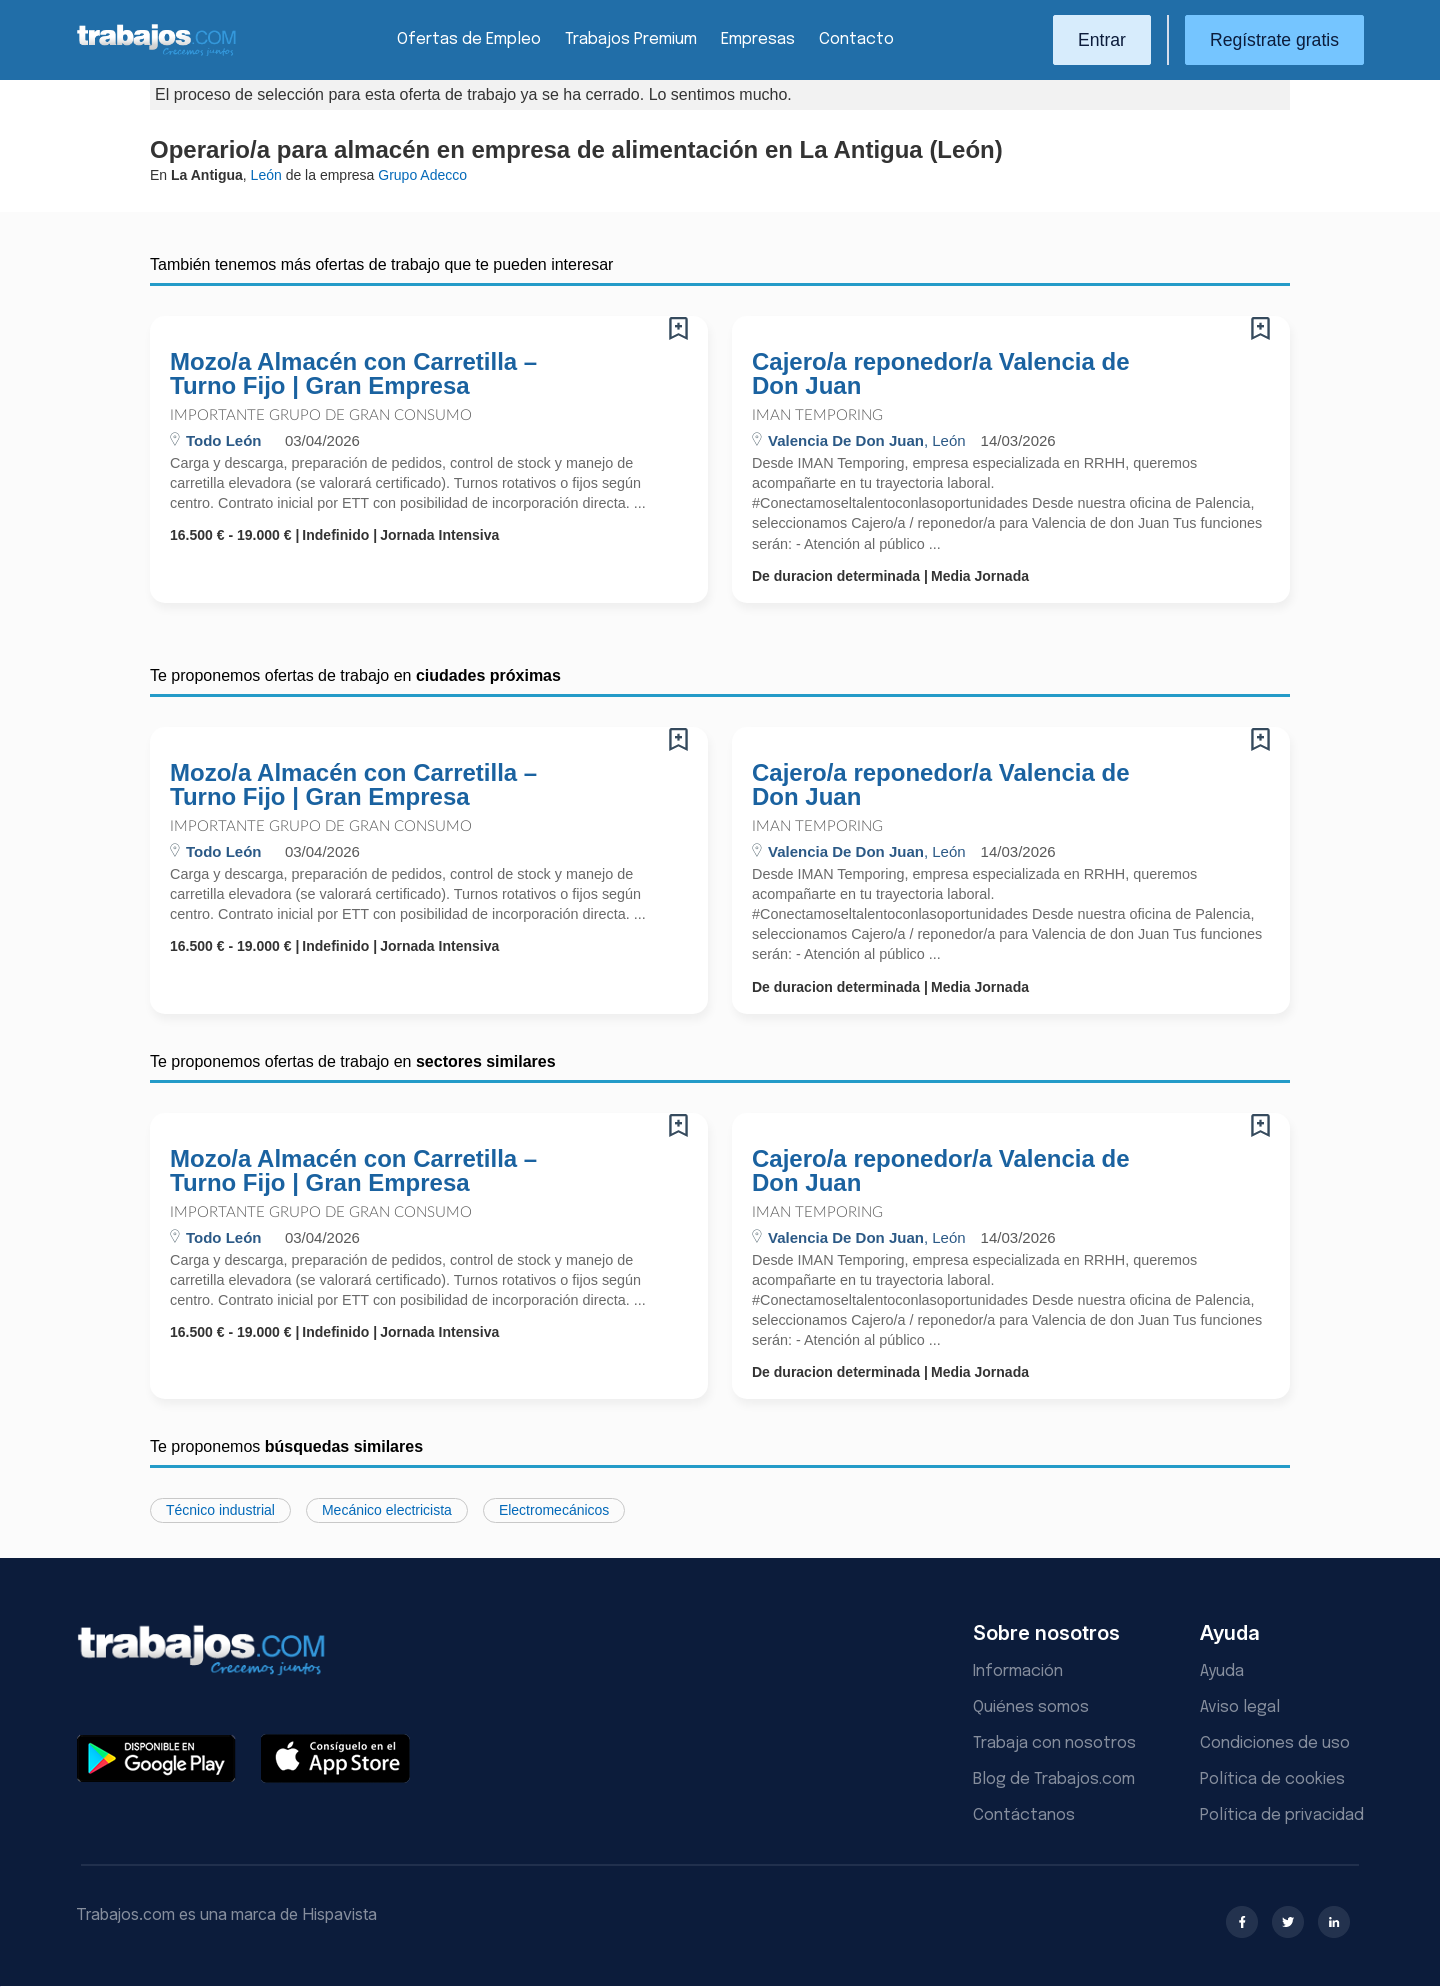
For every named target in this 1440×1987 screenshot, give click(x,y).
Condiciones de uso (1275, 1743)
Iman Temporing (817, 415)
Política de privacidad (1282, 1815)
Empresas (758, 39)
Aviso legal (1240, 1707)
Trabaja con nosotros (1054, 1743)
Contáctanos (1024, 1815)
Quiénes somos (1031, 1707)
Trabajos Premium (631, 39)
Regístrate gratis (1274, 40)
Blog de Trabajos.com (1054, 1779)
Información (1018, 1671)
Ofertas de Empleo (469, 39)
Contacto (856, 39)
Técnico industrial (220, 1510)
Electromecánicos (554, 1510)
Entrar (1102, 40)
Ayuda (1222, 1671)
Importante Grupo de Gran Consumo (321, 415)
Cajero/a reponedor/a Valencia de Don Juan (940, 374)
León (266, 175)
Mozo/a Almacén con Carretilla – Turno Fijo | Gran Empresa (353, 374)
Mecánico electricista (387, 1510)
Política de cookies (1272, 1779)
